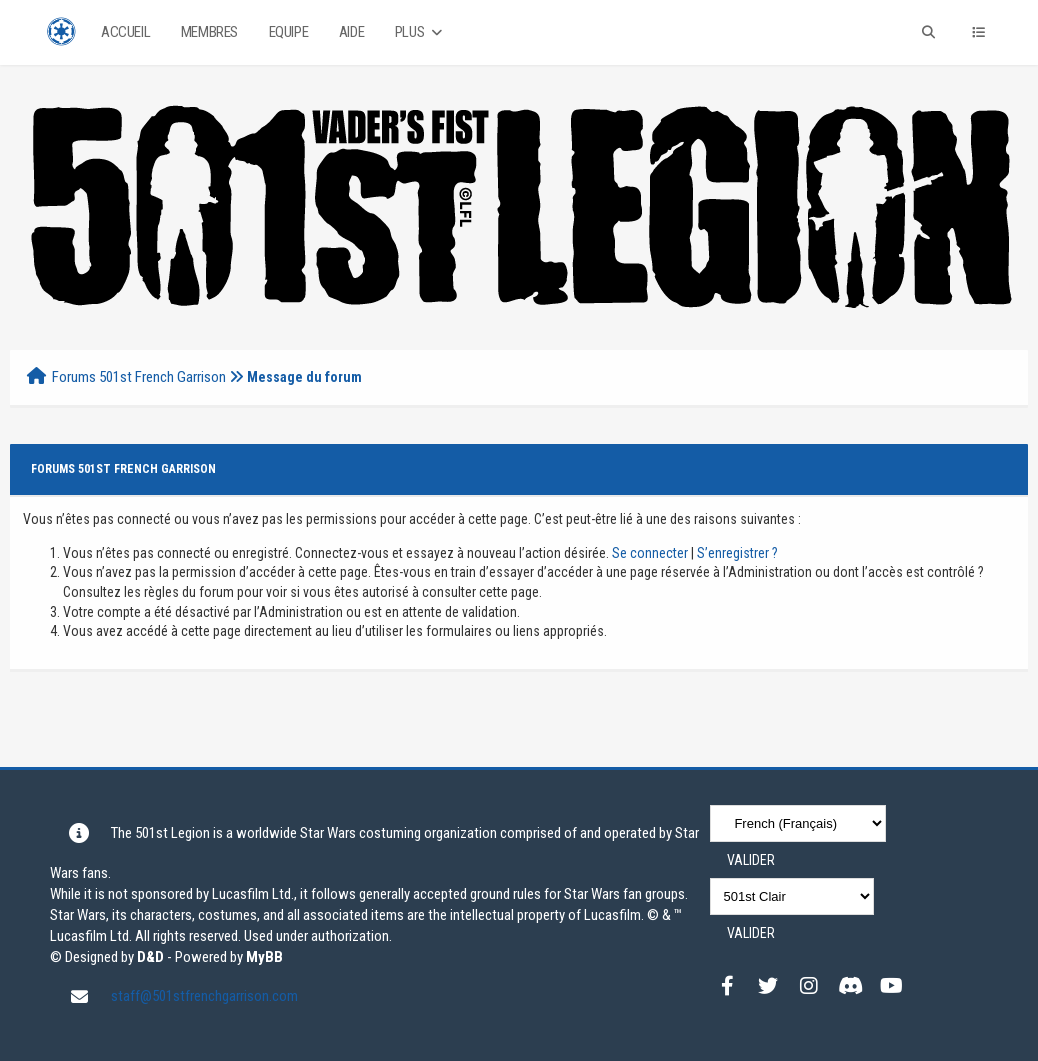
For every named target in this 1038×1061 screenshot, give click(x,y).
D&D (150, 957)
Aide (351, 32)
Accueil (125, 32)
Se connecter (650, 553)
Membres (209, 32)
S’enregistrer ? (737, 553)
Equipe (289, 32)
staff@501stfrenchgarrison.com (204, 996)
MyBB (264, 957)
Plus (420, 32)
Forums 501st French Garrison (139, 377)
